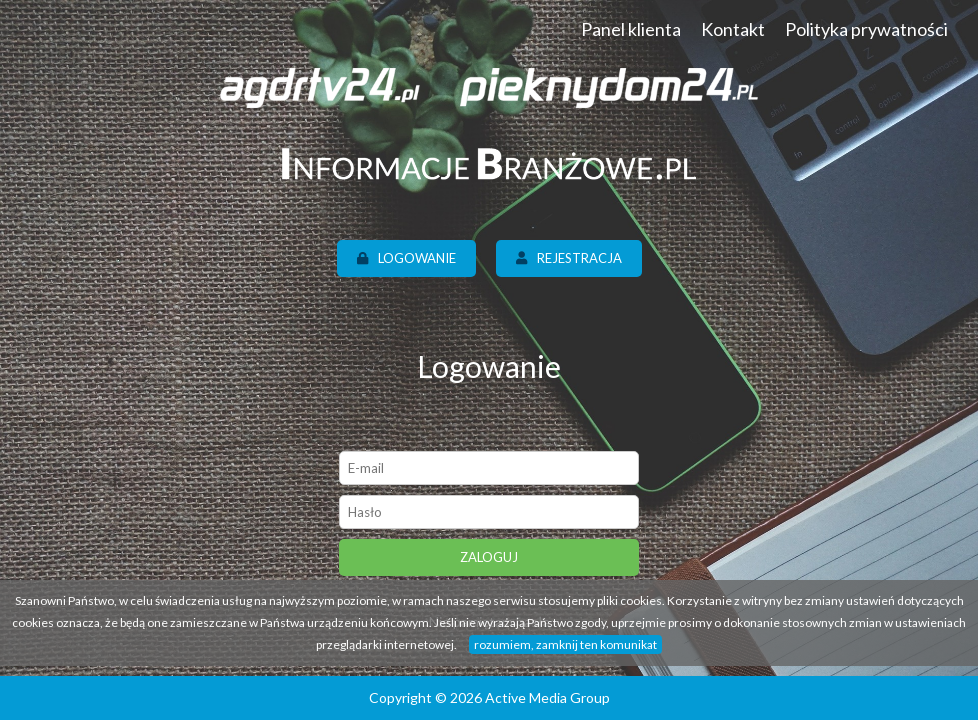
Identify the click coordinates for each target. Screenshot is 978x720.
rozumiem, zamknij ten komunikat (565, 644)
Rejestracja (569, 258)
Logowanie (406, 258)
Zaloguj (489, 557)
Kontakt (733, 29)
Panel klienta (631, 29)
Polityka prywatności (866, 29)
